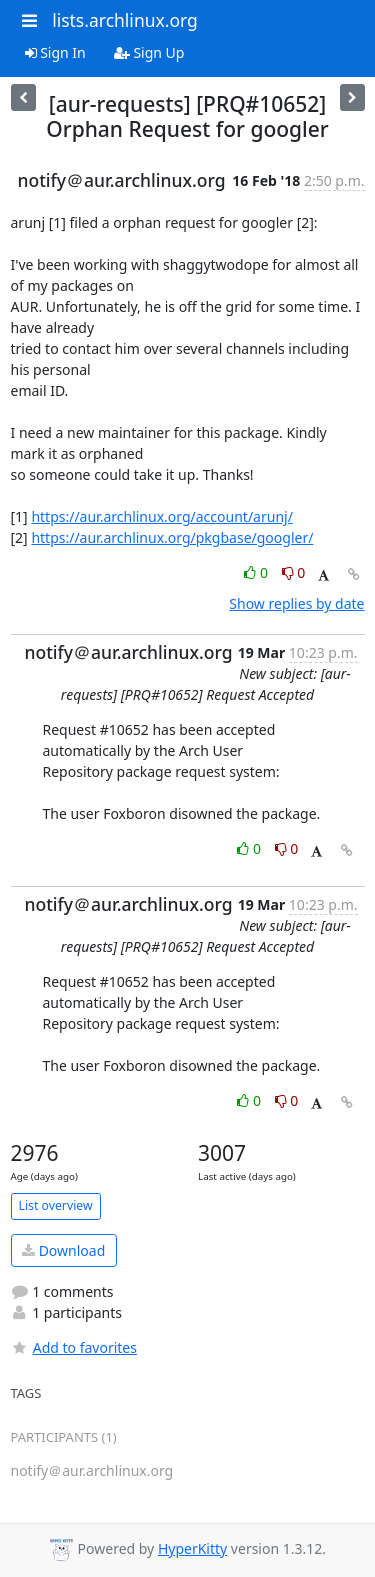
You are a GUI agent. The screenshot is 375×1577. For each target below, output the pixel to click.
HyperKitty (192, 1548)
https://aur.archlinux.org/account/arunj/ (161, 516)
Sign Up (149, 52)
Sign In (55, 52)
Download (63, 1250)
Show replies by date (296, 603)
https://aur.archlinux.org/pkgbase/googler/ (172, 537)
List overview (56, 1205)
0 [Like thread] (257, 572)
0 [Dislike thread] (294, 572)
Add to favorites (74, 1347)
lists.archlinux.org (125, 20)
